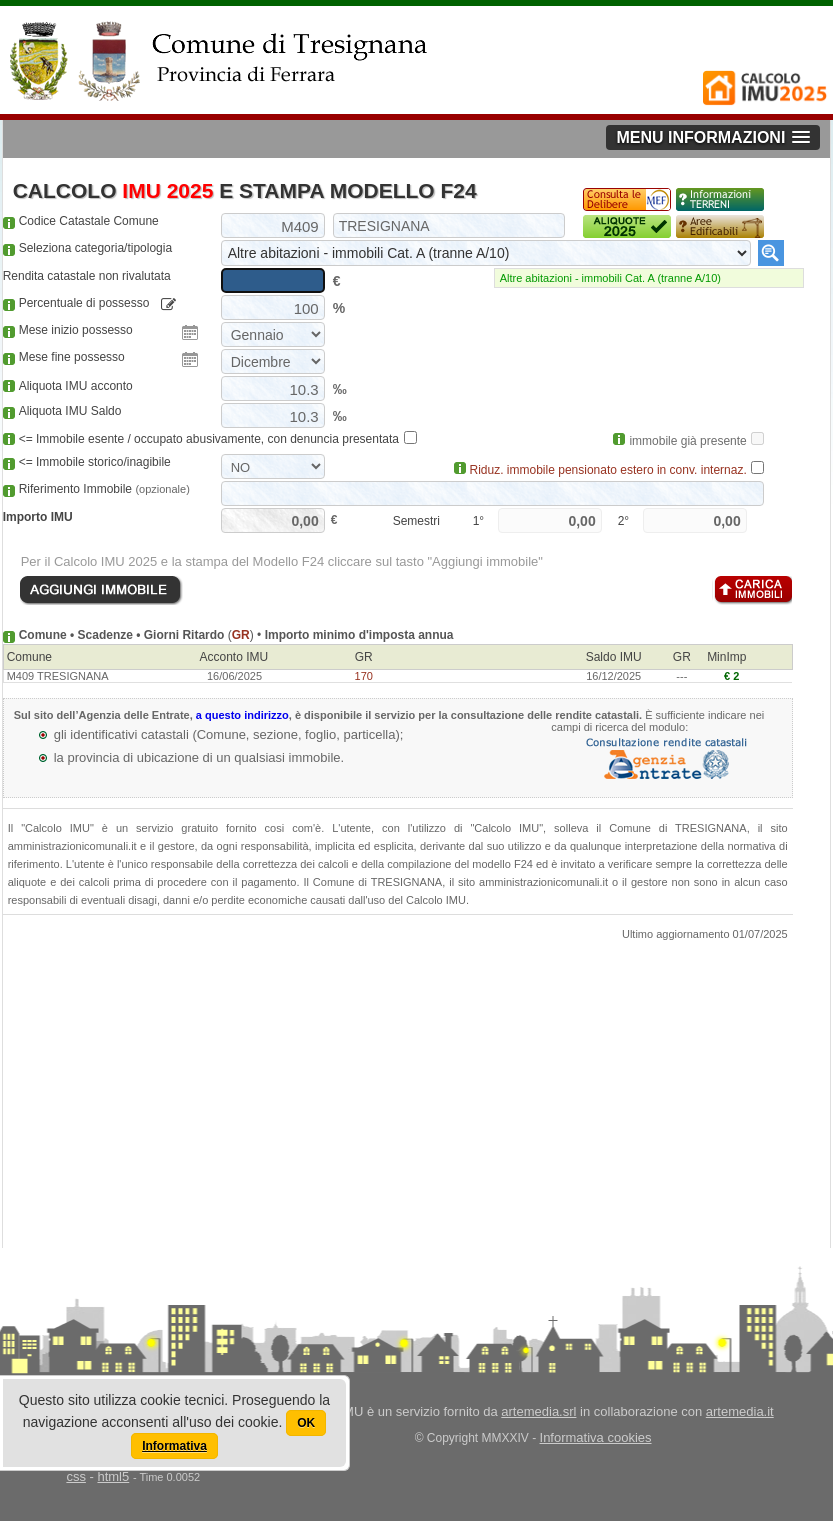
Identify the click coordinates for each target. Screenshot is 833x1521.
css (76, 1476)
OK (306, 1423)
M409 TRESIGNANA (58, 676)
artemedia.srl (538, 1411)
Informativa (174, 1446)
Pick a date (190, 333)
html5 (113, 1476)
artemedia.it (740, 1411)
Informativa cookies (596, 1437)
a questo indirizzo (242, 715)
